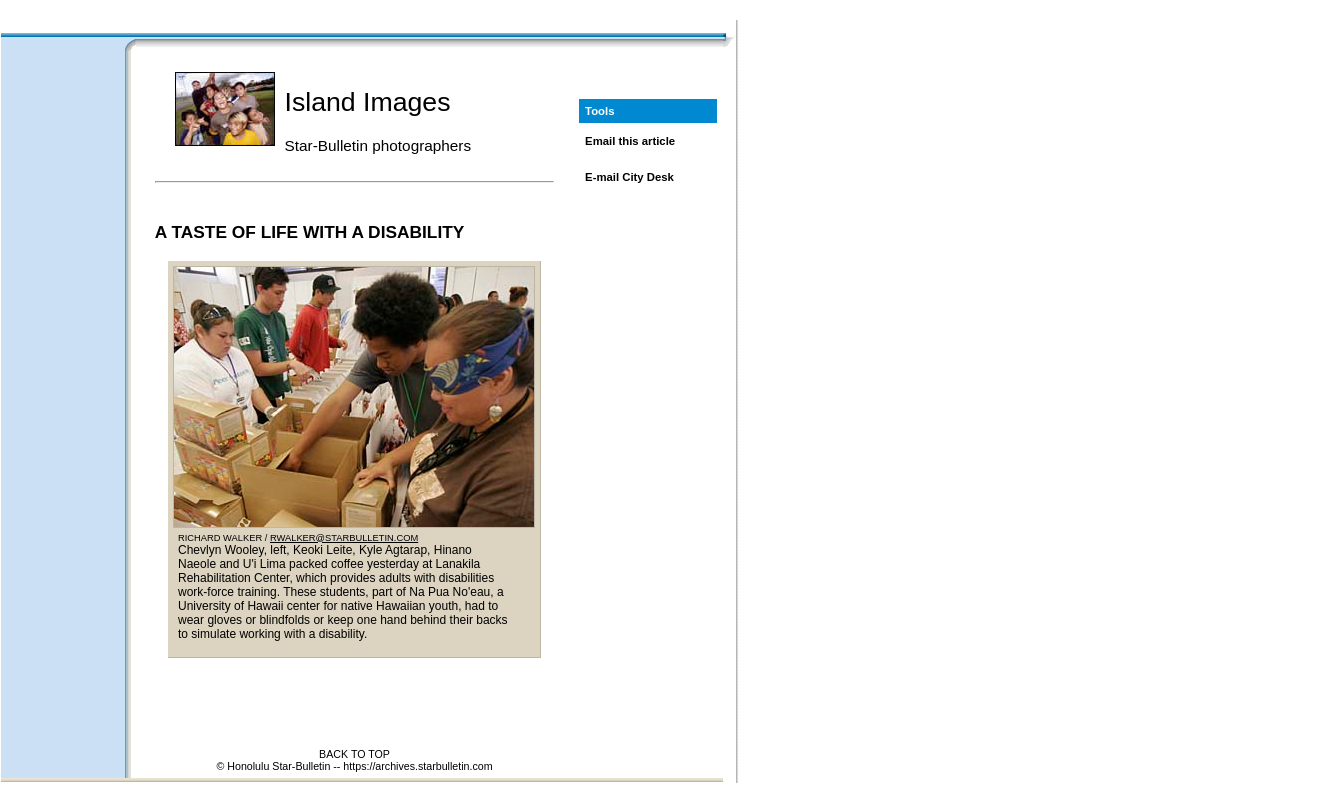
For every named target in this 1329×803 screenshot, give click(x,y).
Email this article (630, 141)
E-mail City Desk (629, 177)
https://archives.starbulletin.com (417, 766)
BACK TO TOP (354, 754)
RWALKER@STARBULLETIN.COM (344, 538)
